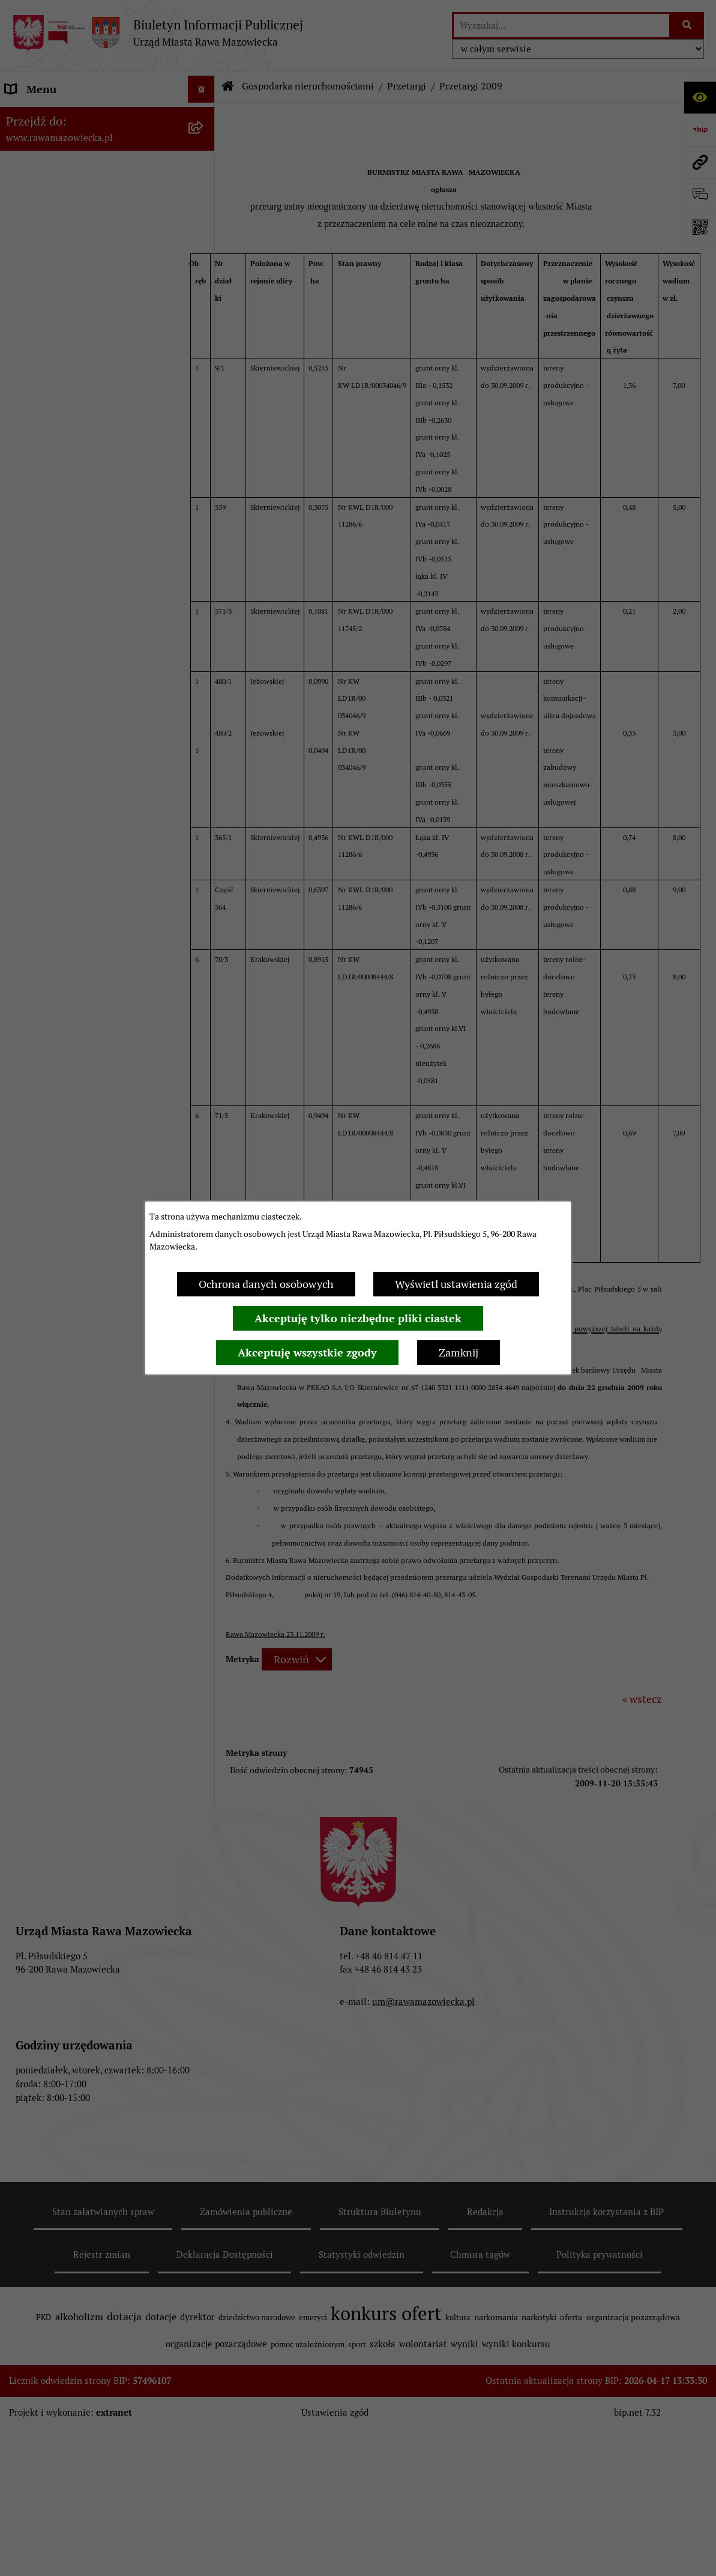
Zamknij (458, 1352)
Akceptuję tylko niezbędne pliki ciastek (358, 1318)
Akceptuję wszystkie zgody (307, 1352)
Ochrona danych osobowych (266, 1284)
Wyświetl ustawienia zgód (456, 1284)
